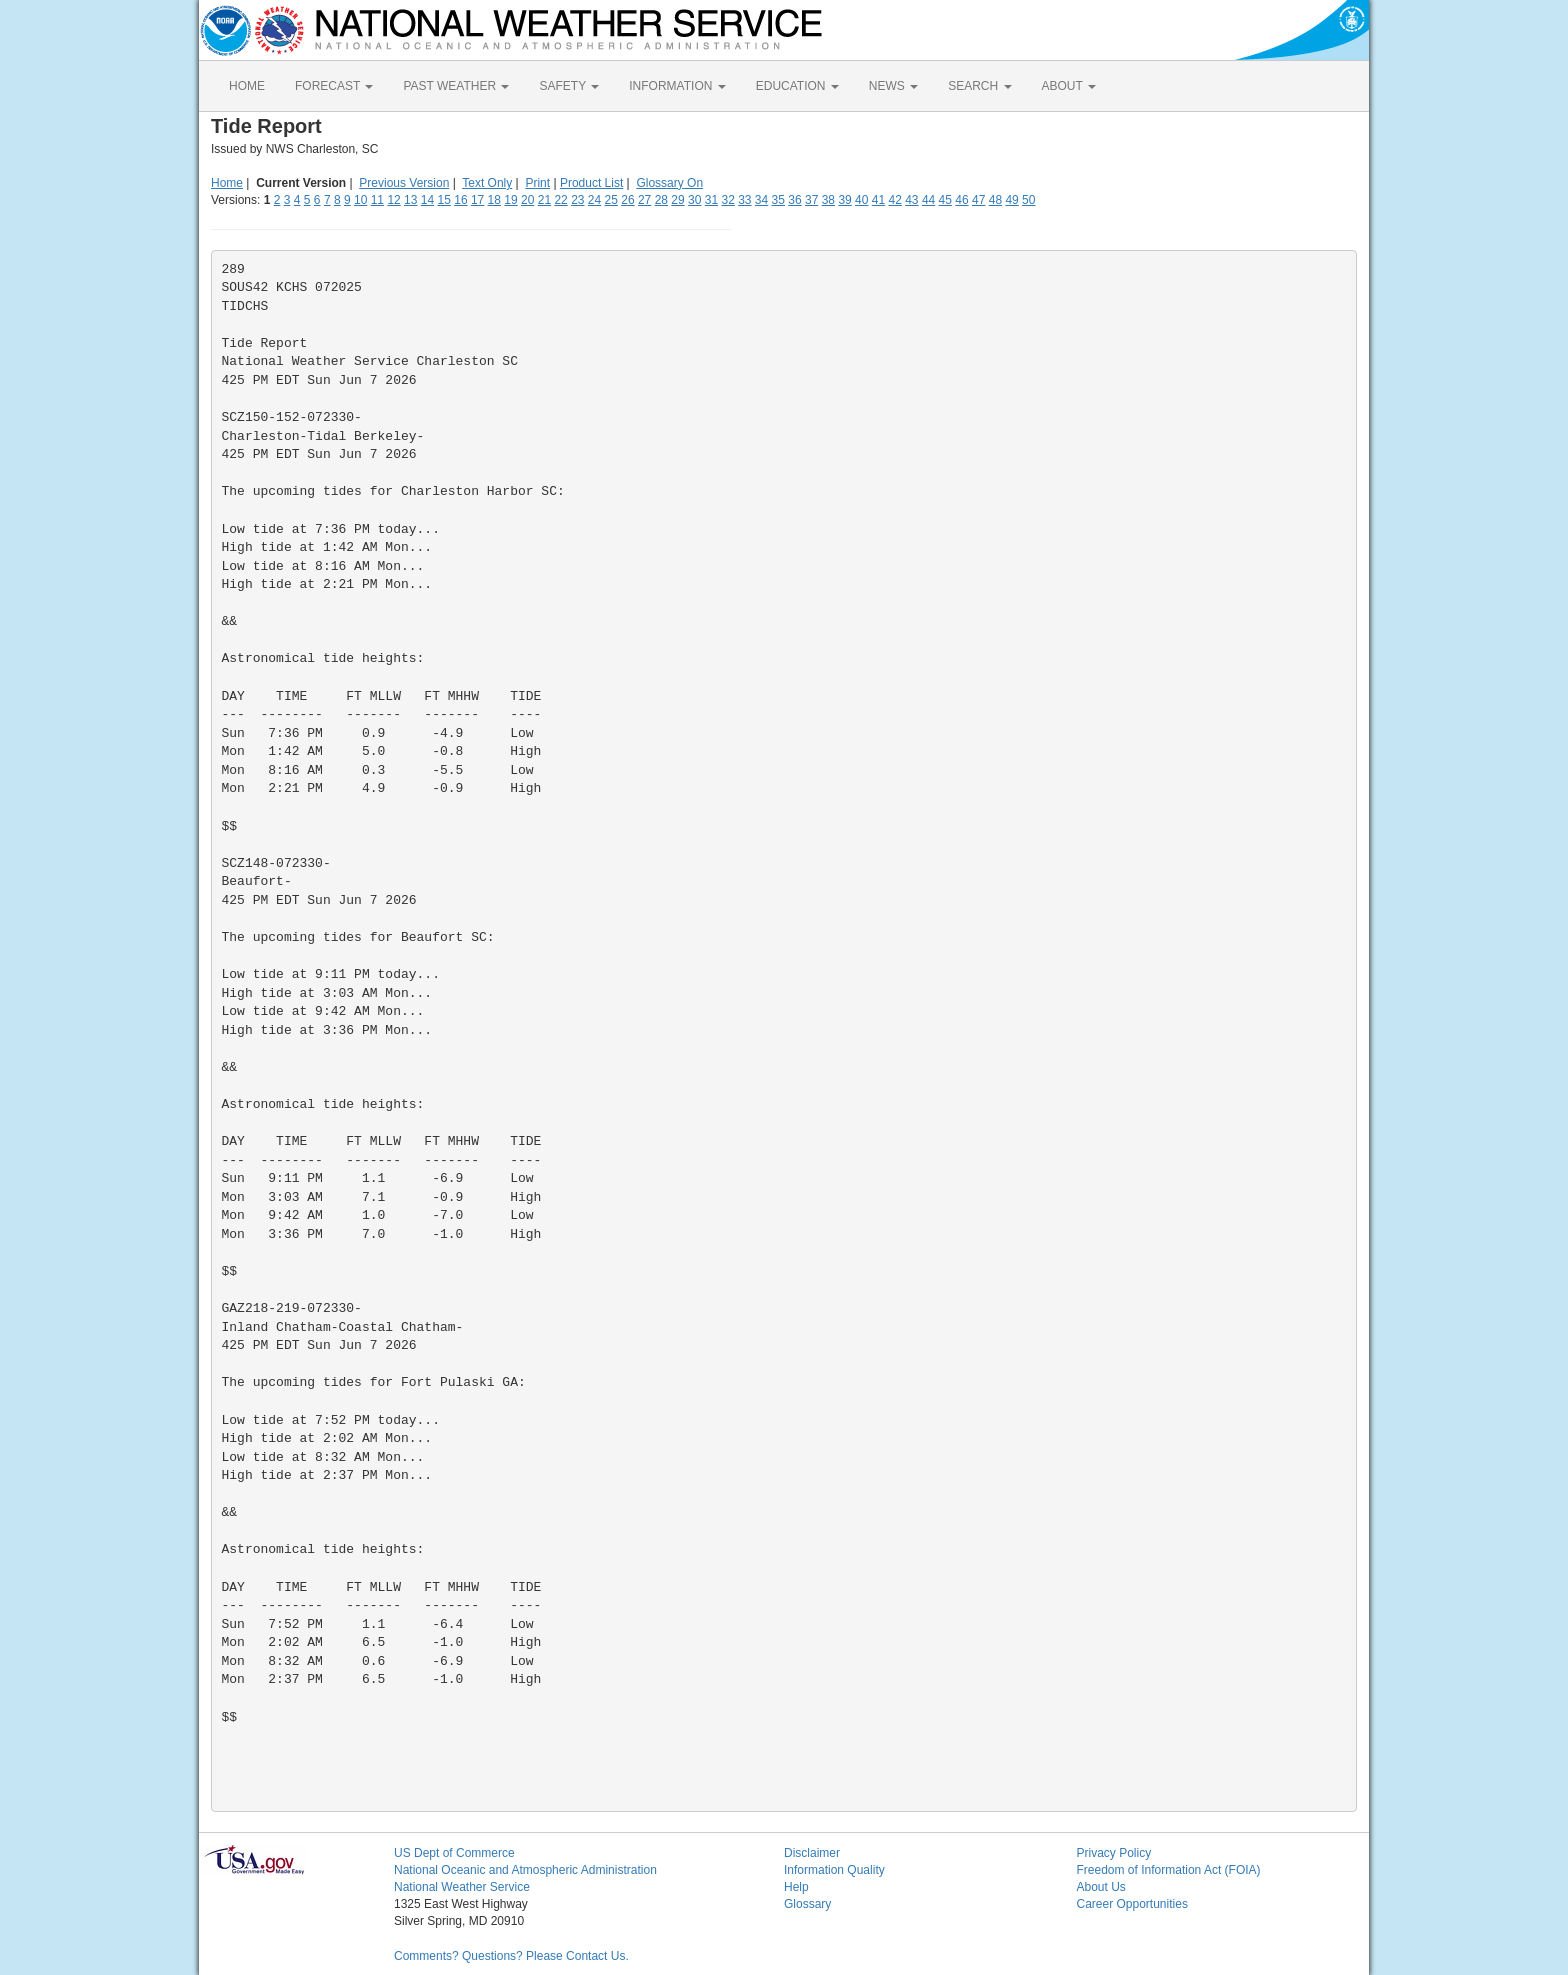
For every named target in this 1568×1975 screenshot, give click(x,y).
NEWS (893, 86)
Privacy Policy (1114, 1853)
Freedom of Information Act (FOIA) (1169, 1870)
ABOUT (1069, 86)
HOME (247, 86)
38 (828, 200)
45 (945, 200)
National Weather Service (462, 1887)
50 (1028, 200)
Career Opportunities (1132, 1904)
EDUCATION (797, 86)
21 (544, 200)
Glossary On (669, 183)
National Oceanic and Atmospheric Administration (525, 1870)
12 (393, 200)
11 (377, 200)
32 (727, 200)
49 (1011, 200)
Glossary (807, 1904)
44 (928, 200)
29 (677, 200)
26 (627, 200)
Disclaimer (812, 1853)
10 (360, 200)
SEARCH (979, 86)
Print (537, 183)
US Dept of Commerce (454, 1853)
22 (560, 200)
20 (527, 200)
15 (444, 200)
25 (611, 200)
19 (510, 200)
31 (711, 200)
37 (811, 200)
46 (961, 200)
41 (878, 200)
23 (577, 200)
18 (494, 200)
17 (477, 200)
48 (995, 200)
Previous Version (404, 183)
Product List (591, 183)
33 (744, 200)
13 (410, 200)
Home (227, 183)
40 (861, 200)
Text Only (487, 183)
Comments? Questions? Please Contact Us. (511, 1956)
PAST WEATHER (456, 86)
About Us (1101, 1887)
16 (460, 200)
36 (794, 200)
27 (644, 200)
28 (661, 200)
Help (796, 1887)
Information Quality (834, 1870)
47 (978, 200)
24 (594, 200)
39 (844, 200)
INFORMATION (677, 86)
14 (427, 200)
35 (778, 200)
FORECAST (334, 86)
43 (911, 200)
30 (694, 200)
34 (761, 200)
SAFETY (569, 86)
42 (894, 200)
